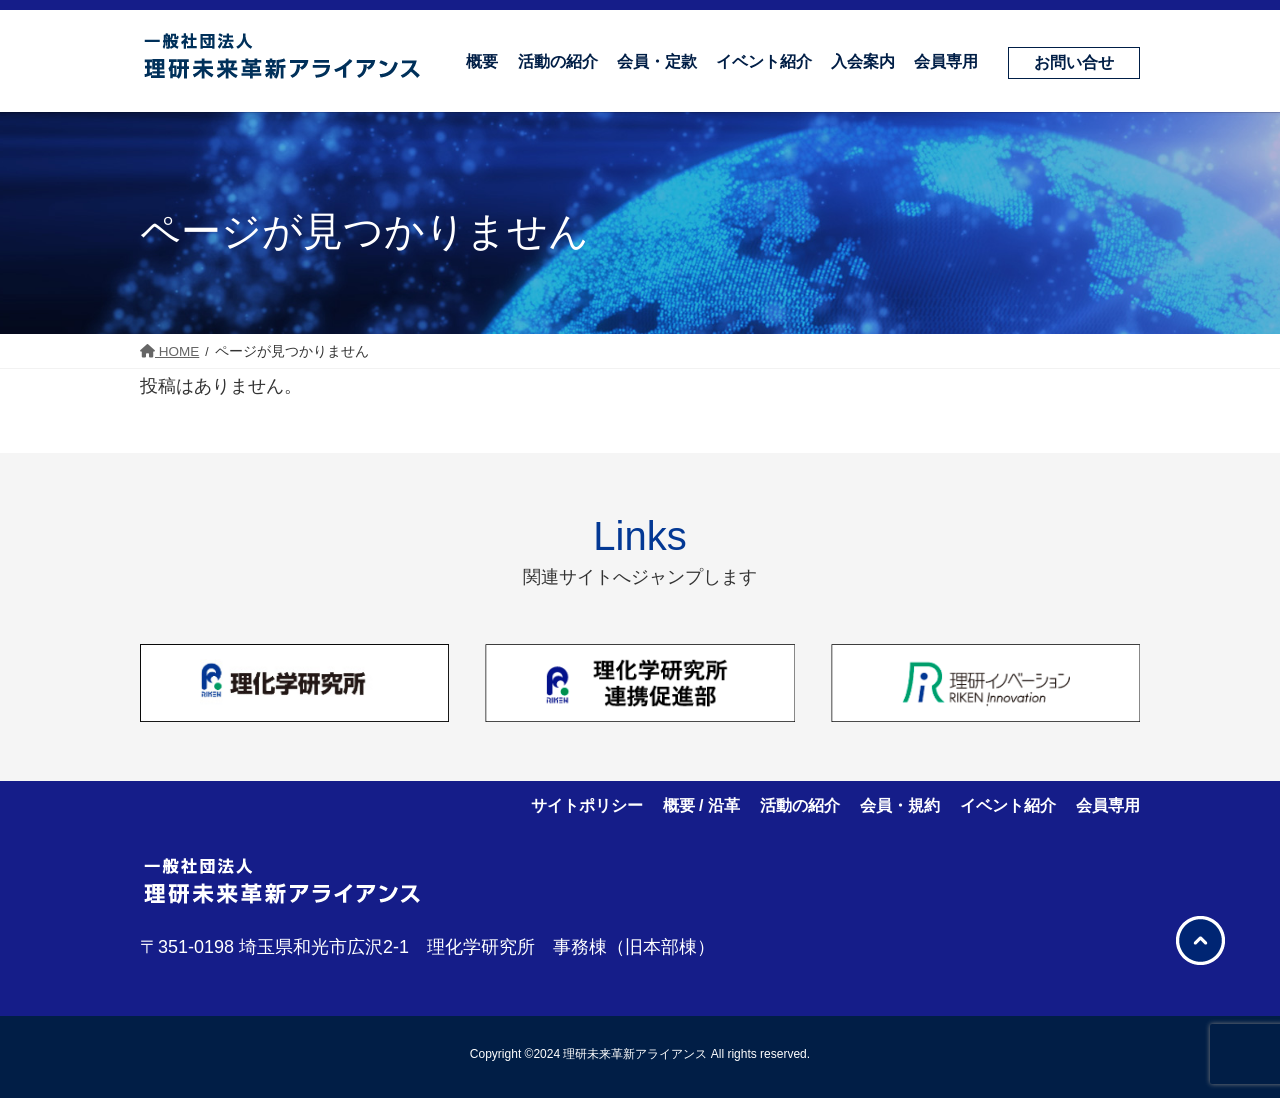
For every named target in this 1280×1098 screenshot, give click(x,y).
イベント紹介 (1008, 805)
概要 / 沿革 (701, 805)
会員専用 (1108, 805)
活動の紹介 (800, 805)
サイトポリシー (587, 805)
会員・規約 (900, 805)
